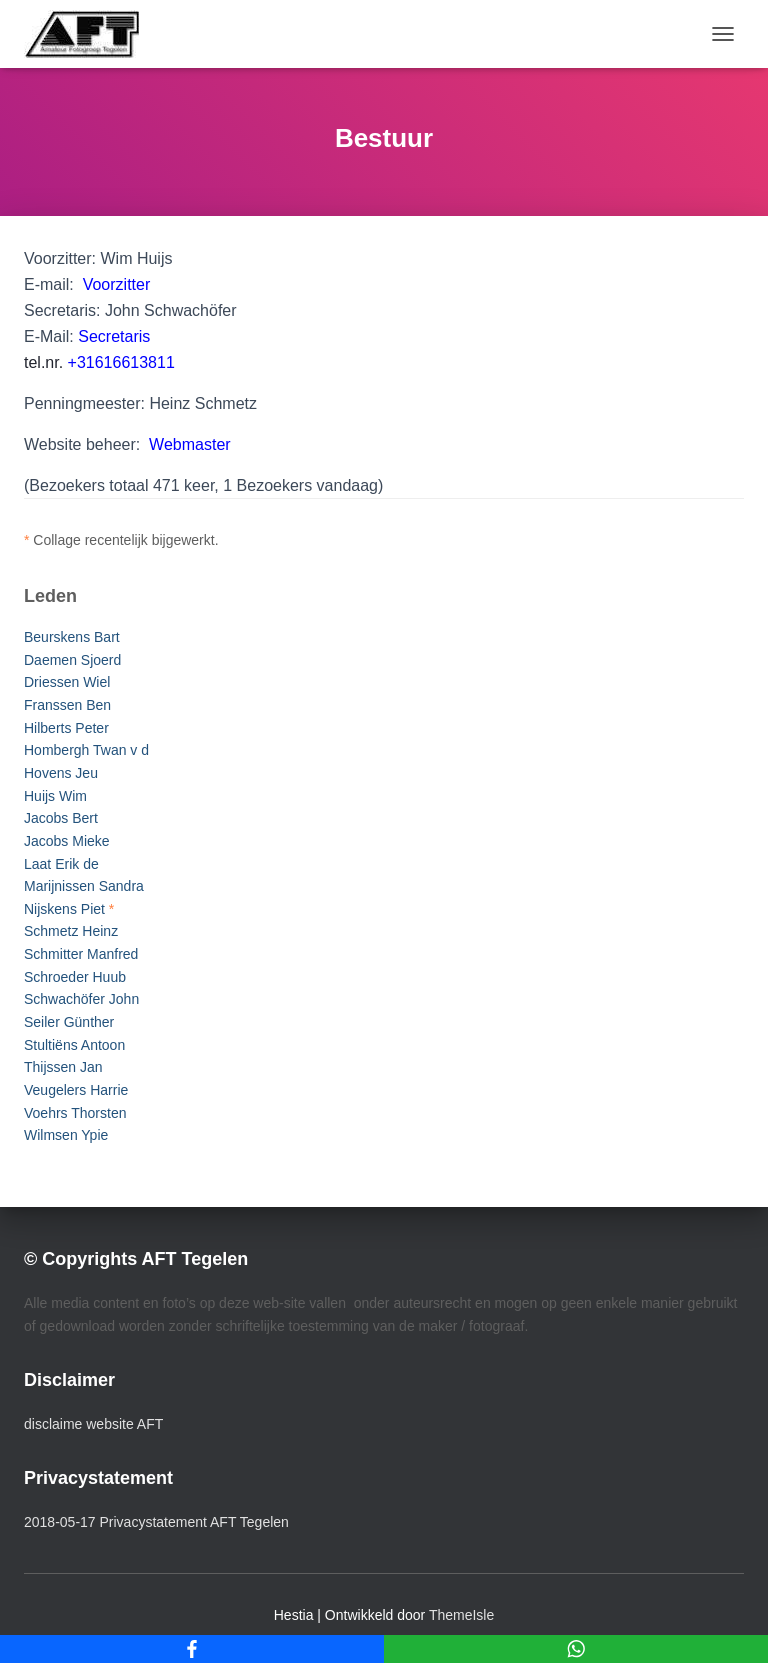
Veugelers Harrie (76, 1090)
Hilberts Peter (66, 728)
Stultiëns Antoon (74, 1045)
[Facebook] (192, 1649)
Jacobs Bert (61, 818)
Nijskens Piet (64, 909)
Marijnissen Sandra (84, 886)
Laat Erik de (61, 864)
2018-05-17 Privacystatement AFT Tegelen (156, 1522)
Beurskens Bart (72, 637)
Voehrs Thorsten (75, 1113)
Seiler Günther (69, 1022)
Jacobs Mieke (67, 841)
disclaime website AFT (93, 1424)
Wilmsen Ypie (66, 1135)
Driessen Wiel (67, 682)
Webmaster (190, 444)
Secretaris (114, 336)
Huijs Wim (55, 796)
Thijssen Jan (63, 1067)
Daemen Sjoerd (72, 660)
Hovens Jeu (61, 773)
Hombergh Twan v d (86, 750)
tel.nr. (99, 362)
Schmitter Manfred (81, 954)
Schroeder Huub (75, 977)
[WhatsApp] (576, 1649)
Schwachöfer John (81, 999)
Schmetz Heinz (71, 931)
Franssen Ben (67, 705)
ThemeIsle (461, 1615)
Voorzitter (117, 284)
